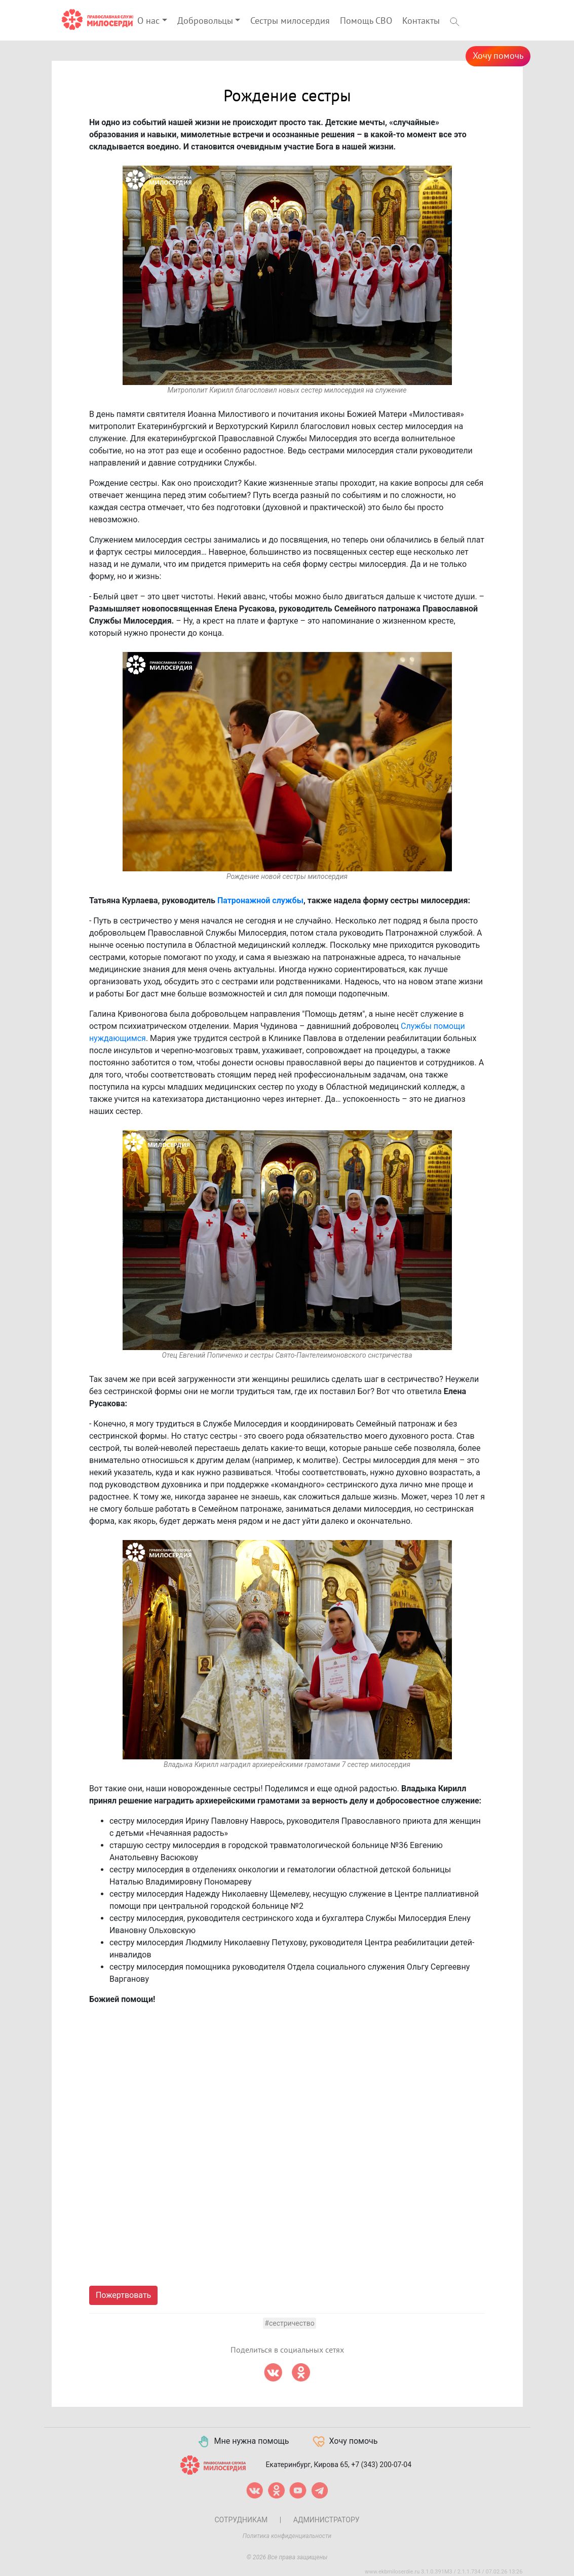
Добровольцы (205, 21)
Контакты (421, 21)
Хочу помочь (498, 56)
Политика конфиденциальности (287, 2536)
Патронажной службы (260, 900)
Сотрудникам (240, 2520)
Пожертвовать (123, 2295)
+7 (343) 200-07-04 (381, 2464)
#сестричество (289, 2323)
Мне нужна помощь (243, 2441)
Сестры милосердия (290, 21)
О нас (148, 21)
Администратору (326, 2520)
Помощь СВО (366, 21)
